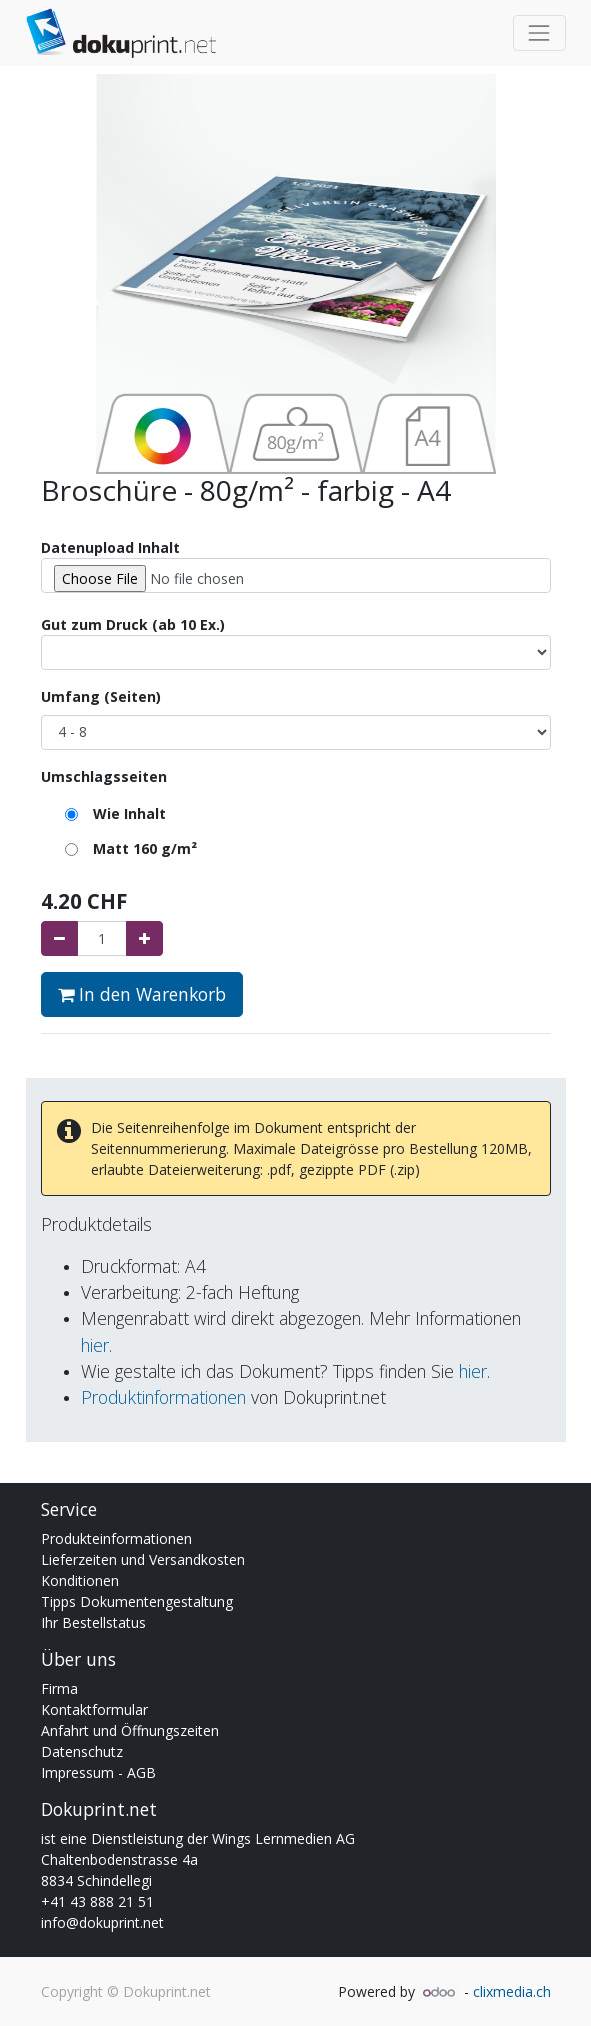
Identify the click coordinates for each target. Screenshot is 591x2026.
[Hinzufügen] (144, 938)
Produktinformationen (163, 1397)
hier (95, 1345)
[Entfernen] (59, 938)
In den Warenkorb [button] (142, 994)
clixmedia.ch (512, 1991)
